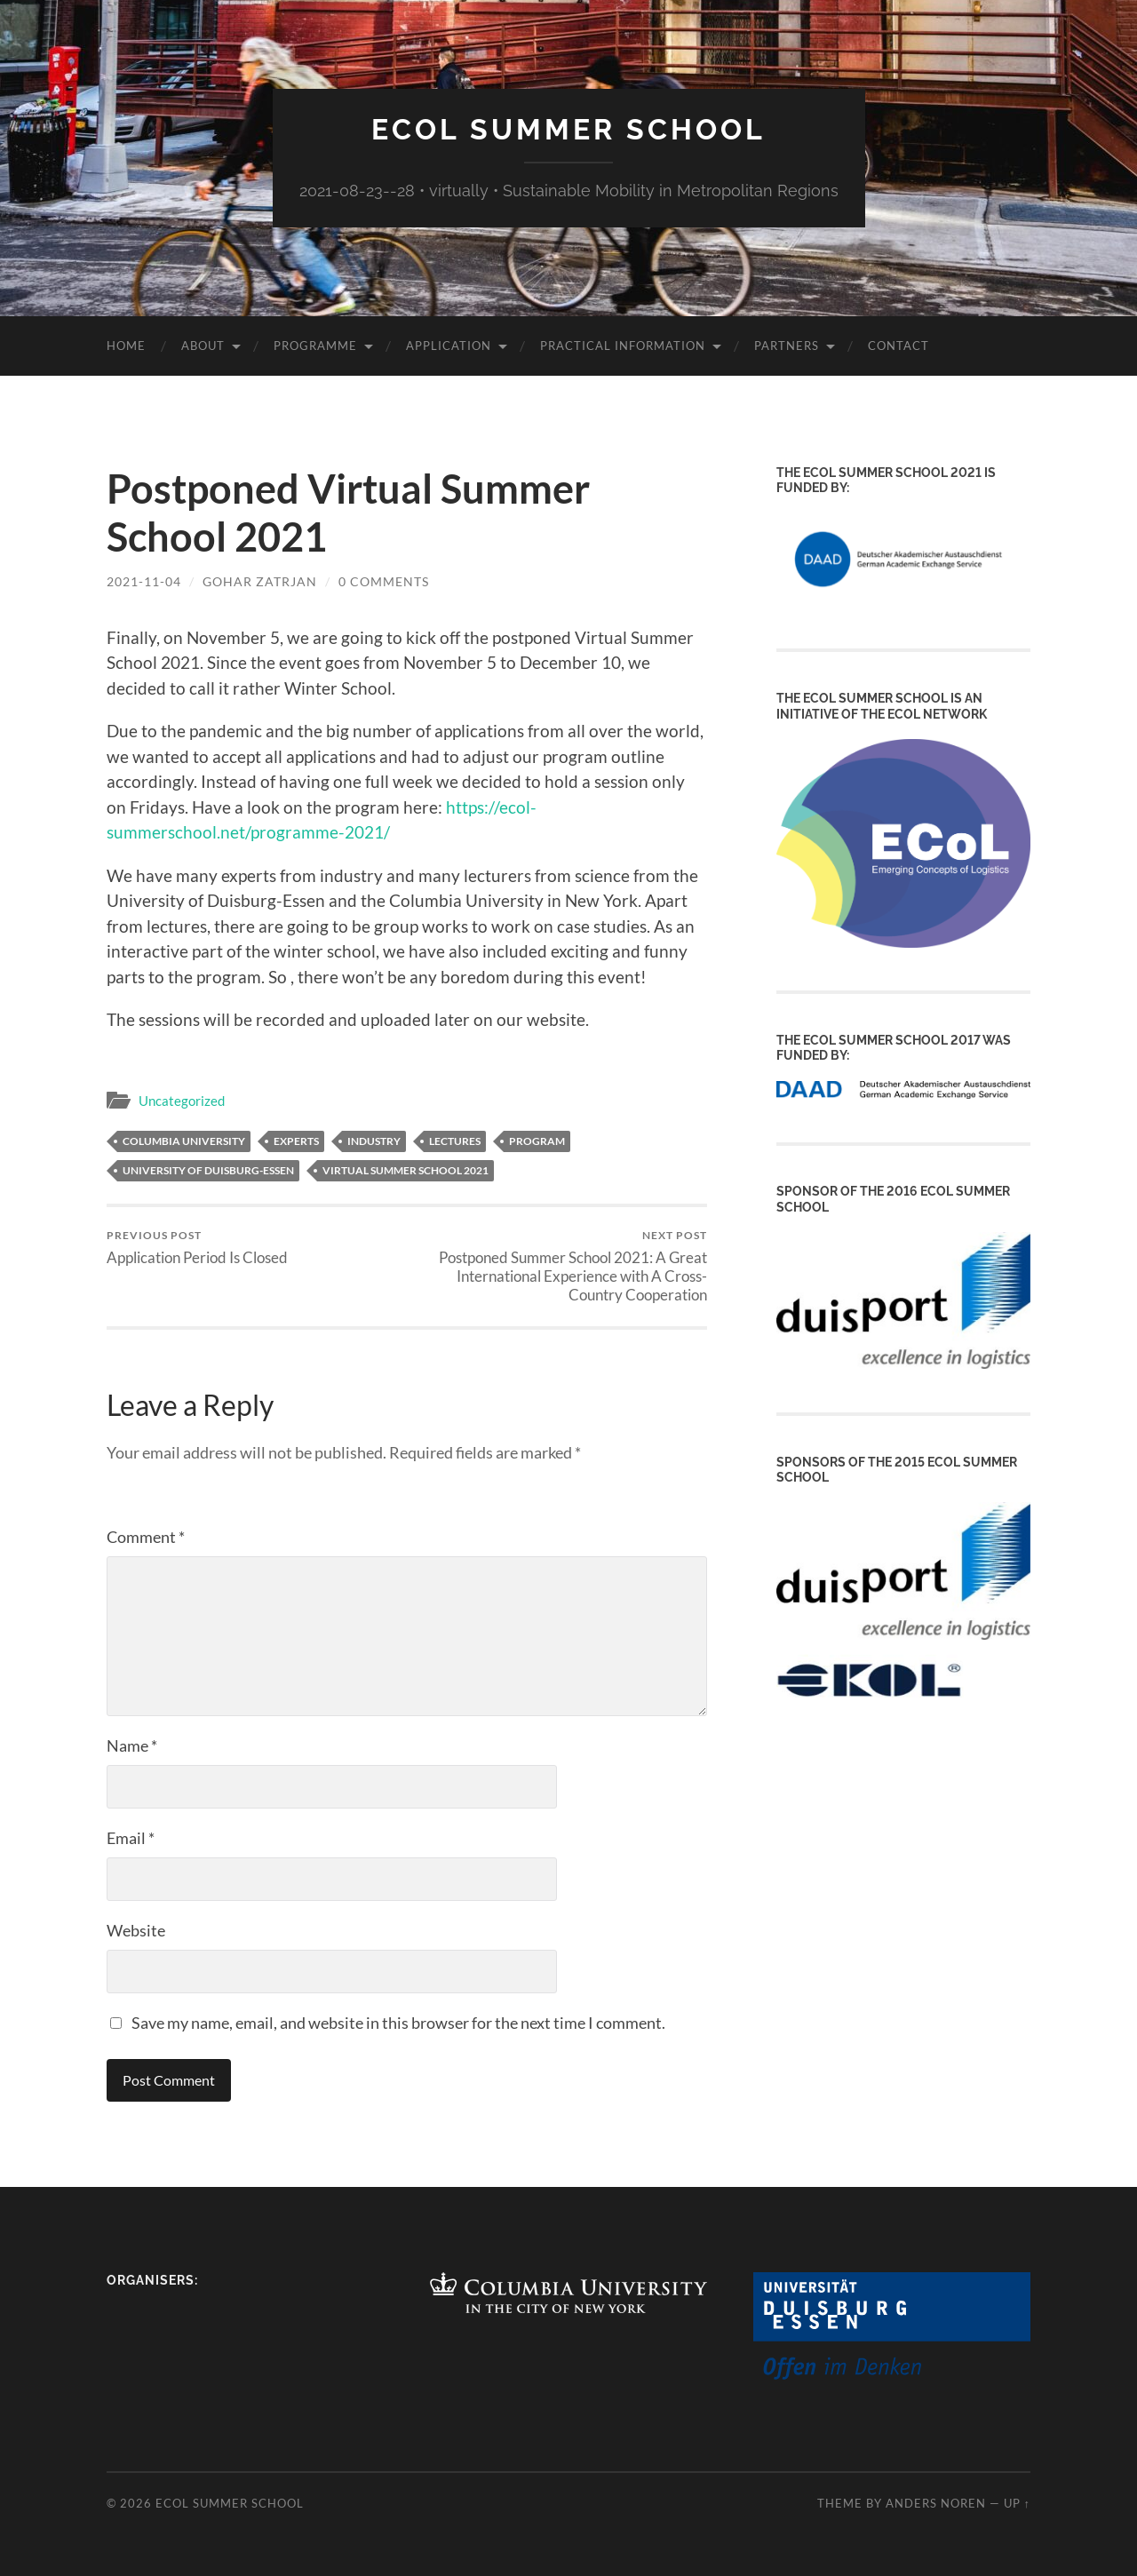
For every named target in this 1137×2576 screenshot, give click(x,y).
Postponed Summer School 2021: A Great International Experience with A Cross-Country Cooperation (560, 1266)
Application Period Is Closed (197, 1247)
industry (374, 1141)
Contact (898, 345)
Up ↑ (1017, 2503)
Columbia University (184, 1141)
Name (132, 1745)
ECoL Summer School (568, 129)
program (537, 1141)
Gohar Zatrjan (260, 581)
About (203, 345)
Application (448, 345)
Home (126, 345)
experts (296, 1141)
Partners (786, 345)
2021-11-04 (144, 581)
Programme (315, 345)
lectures (455, 1141)
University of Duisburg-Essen (208, 1170)
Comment (146, 1536)
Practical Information (622, 345)
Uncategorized (182, 1101)
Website (136, 1930)
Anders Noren (936, 2503)
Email (131, 1838)
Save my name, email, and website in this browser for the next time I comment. (398, 2022)
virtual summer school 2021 (405, 1170)
